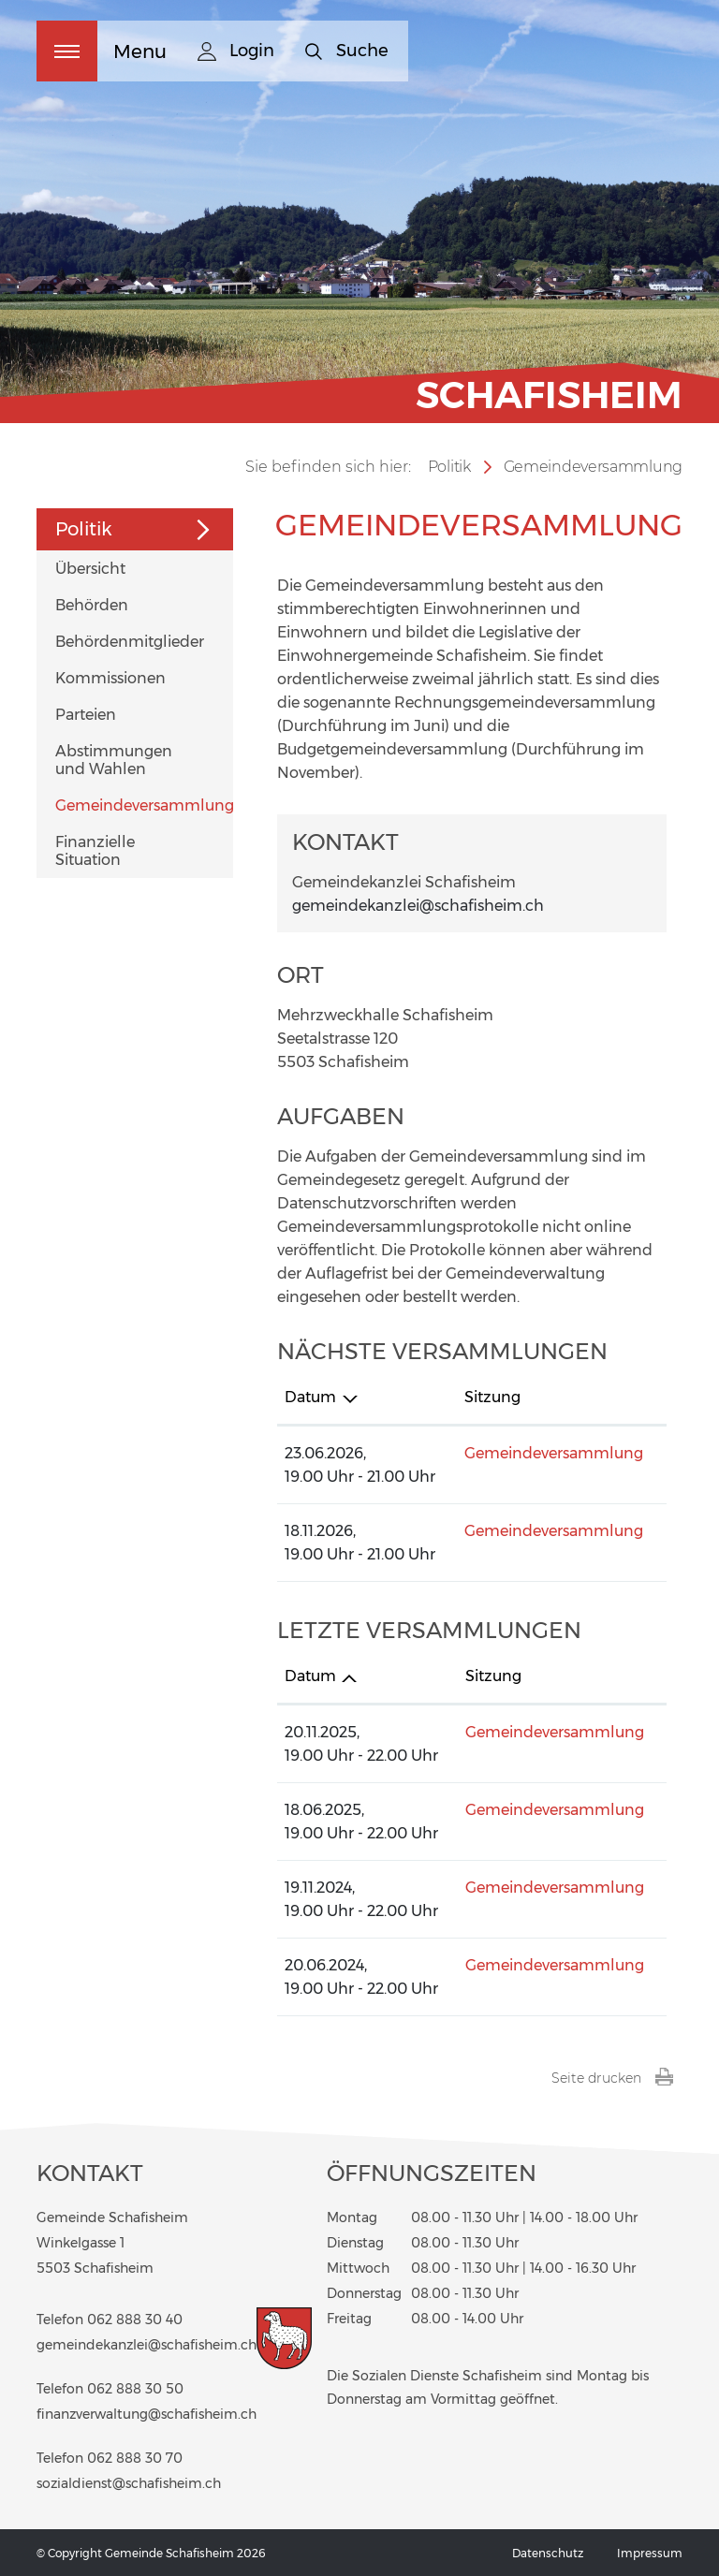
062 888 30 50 (135, 2388)
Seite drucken (612, 2078)
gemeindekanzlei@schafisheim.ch (418, 906)
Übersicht (90, 569)
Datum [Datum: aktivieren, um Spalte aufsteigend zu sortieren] (310, 1676)
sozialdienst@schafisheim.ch (129, 2483)
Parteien (85, 715)
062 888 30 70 (135, 2458)
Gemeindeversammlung (144, 805)
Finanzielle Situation (95, 851)
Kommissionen (110, 678)
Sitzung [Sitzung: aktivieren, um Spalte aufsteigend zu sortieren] (478, 1397)
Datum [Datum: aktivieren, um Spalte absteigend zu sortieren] (310, 1397)
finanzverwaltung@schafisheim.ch (147, 2414)
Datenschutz (547, 2553)
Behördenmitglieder (129, 642)
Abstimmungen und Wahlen (113, 760)
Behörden (91, 605)
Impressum (649, 2553)
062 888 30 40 (135, 2319)
